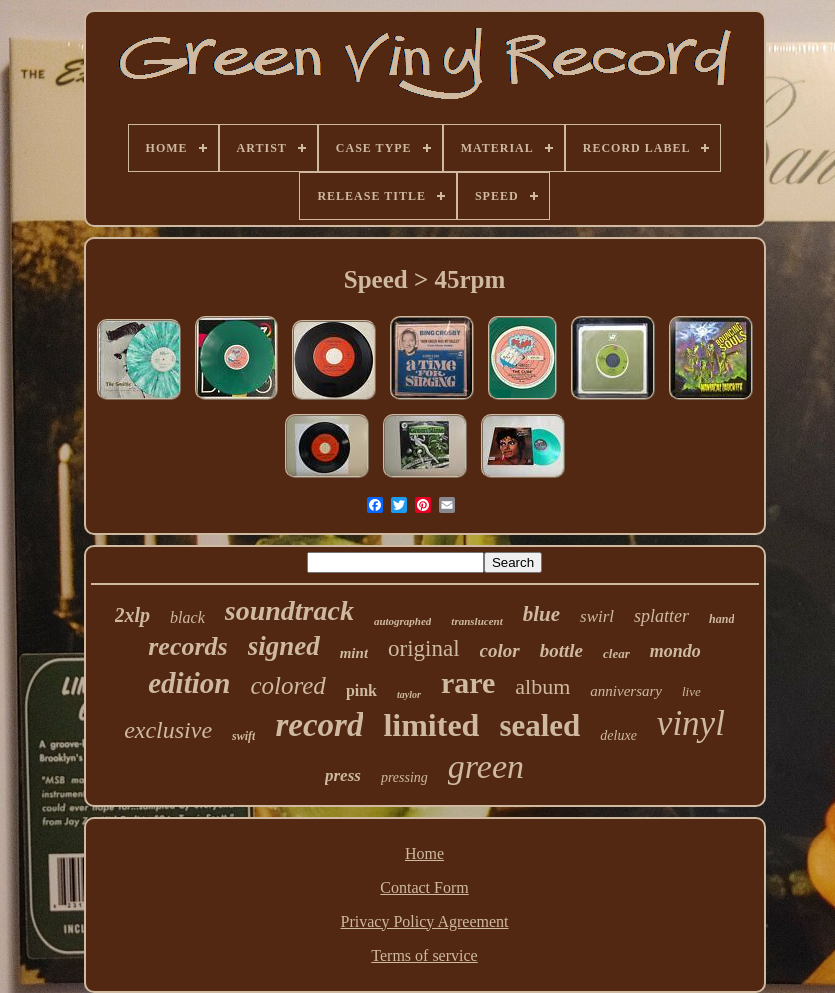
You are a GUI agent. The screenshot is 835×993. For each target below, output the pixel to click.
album (542, 686)
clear (616, 653)
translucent (476, 621)
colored (287, 685)
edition (189, 683)
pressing (404, 777)
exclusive (168, 730)
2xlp (133, 615)
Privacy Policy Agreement (425, 921)
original (424, 648)
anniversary (626, 691)
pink (361, 690)
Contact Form (424, 887)
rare (468, 682)
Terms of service (424, 955)
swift (243, 736)
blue (541, 614)
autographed (402, 621)
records (187, 646)
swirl (597, 616)
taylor (409, 694)
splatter (661, 616)
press (343, 775)
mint (354, 653)
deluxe (618, 735)
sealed (539, 725)
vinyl (691, 723)
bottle (561, 650)
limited (431, 725)
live (691, 691)
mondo (675, 651)
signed (284, 646)
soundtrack (289, 610)
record (319, 725)
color (500, 650)
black (187, 617)
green (486, 766)
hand (721, 619)
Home (424, 853)
